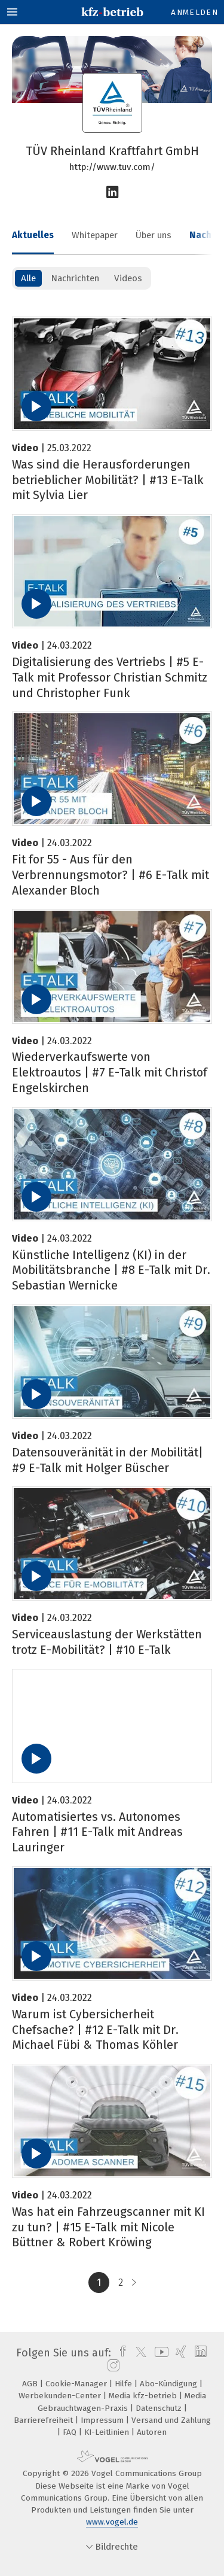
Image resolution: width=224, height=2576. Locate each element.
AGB (31, 2384)
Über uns (153, 235)
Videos (128, 278)
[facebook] (119, 2352)
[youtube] (159, 2352)
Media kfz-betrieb (144, 2396)
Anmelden (194, 12)
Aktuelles (33, 235)
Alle (28, 278)
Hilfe (124, 2384)
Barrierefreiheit (44, 2420)
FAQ (71, 2432)
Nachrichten (75, 278)
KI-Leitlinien (107, 2432)
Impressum (103, 2420)
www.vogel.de (112, 2522)
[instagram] (112, 2366)
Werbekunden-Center (61, 2396)
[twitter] (138, 2352)
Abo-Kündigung (170, 2384)
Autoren (152, 2432)
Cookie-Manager (77, 2384)
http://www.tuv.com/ (112, 167)
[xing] (179, 2352)
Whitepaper (95, 235)
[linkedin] (199, 2352)
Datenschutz (160, 2408)
